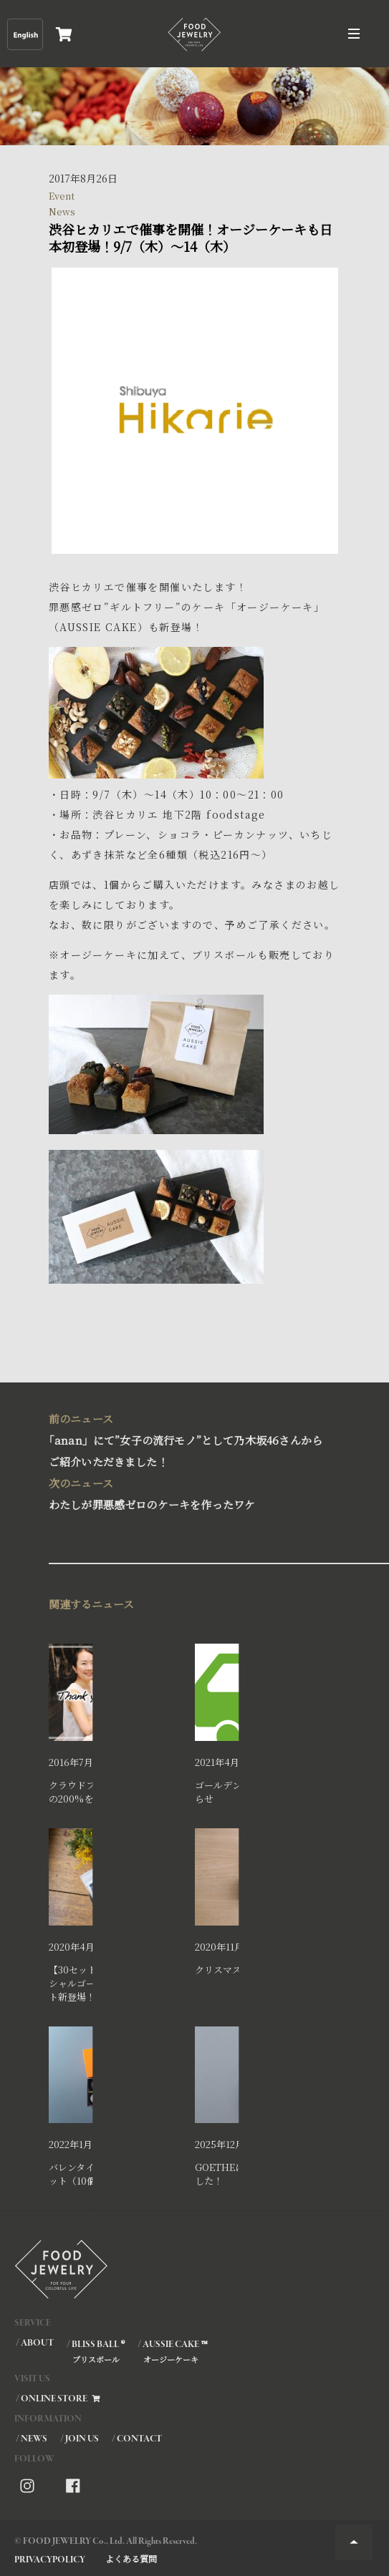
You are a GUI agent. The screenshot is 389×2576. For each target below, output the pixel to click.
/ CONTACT (137, 2439)
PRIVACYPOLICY (49, 2560)
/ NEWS (31, 2439)
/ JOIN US (79, 2439)
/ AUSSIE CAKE (172, 2351)
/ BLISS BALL (95, 2351)
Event (62, 196)
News (62, 211)
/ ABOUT (35, 2343)
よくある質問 (131, 2558)
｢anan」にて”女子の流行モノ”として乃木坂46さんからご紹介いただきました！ (190, 1438)
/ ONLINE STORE (59, 2399)
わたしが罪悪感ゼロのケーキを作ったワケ (190, 1492)
